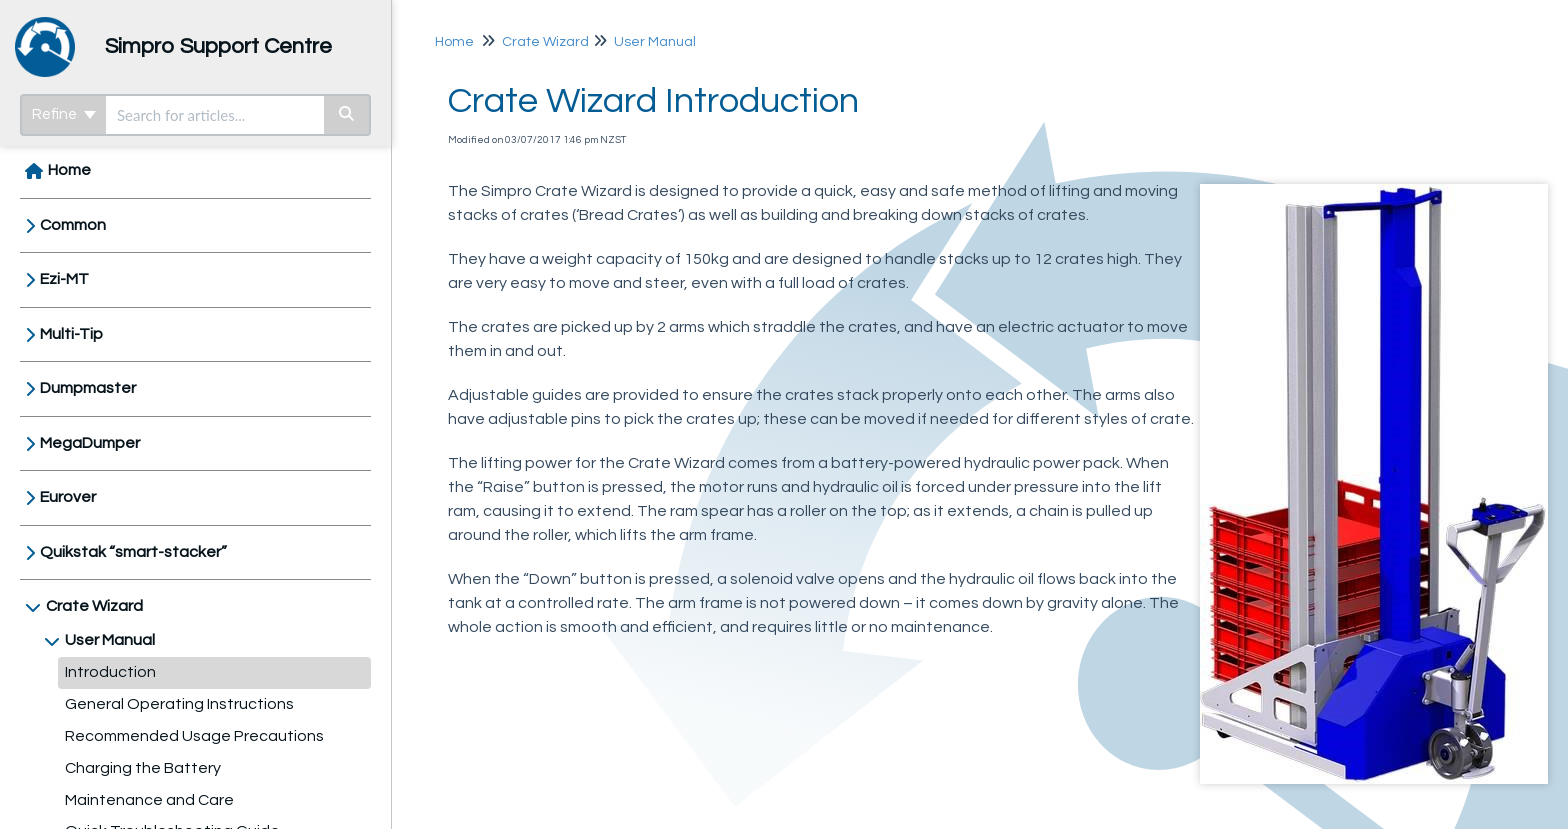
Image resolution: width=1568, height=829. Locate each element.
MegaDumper (90, 443)
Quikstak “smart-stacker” (133, 552)
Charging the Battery (143, 768)
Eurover (68, 497)
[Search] (347, 115)
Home (69, 170)
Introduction (110, 672)
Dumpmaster (88, 388)
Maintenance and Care (149, 800)
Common (73, 225)
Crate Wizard (94, 606)
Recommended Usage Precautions (194, 736)
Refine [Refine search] (64, 114)
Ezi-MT (64, 279)
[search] (215, 115)
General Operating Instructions (179, 704)
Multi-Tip (71, 334)
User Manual (110, 640)
